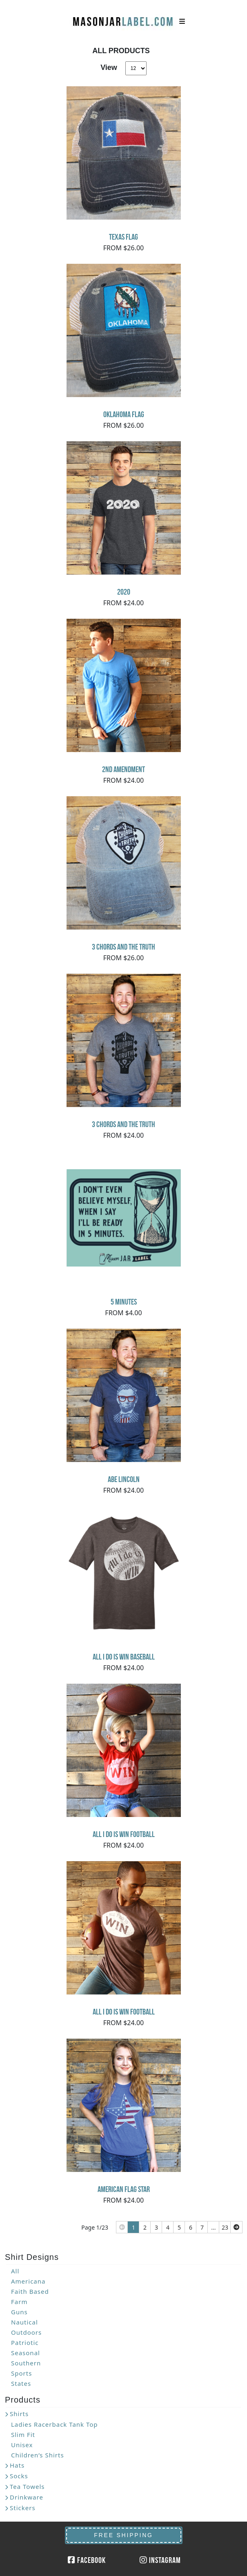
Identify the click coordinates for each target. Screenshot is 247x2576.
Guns (19, 2312)
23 (225, 2227)
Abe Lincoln (124, 1479)
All (15, 2271)
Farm (19, 2302)
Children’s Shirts (37, 2455)
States (21, 2383)
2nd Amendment (123, 769)
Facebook (87, 2560)
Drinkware (26, 2497)
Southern (26, 2363)
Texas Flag (123, 236)
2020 (123, 591)
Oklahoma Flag (123, 414)
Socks (19, 2476)
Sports (21, 2373)
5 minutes (124, 1301)
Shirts (19, 2414)
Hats (17, 2465)
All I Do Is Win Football (124, 1834)
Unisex (22, 2445)
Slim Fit (23, 2434)
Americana (28, 2281)
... (213, 2227)
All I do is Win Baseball (124, 1656)
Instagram (160, 2560)
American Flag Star (124, 2189)
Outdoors (26, 2332)
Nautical (24, 2322)
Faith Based (30, 2291)
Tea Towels (27, 2486)
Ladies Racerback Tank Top (54, 2424)
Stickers (23, 2508)
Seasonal (25, 2353)
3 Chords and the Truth (123, 946)
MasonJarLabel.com (123, 18)
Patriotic (25, 2342)
